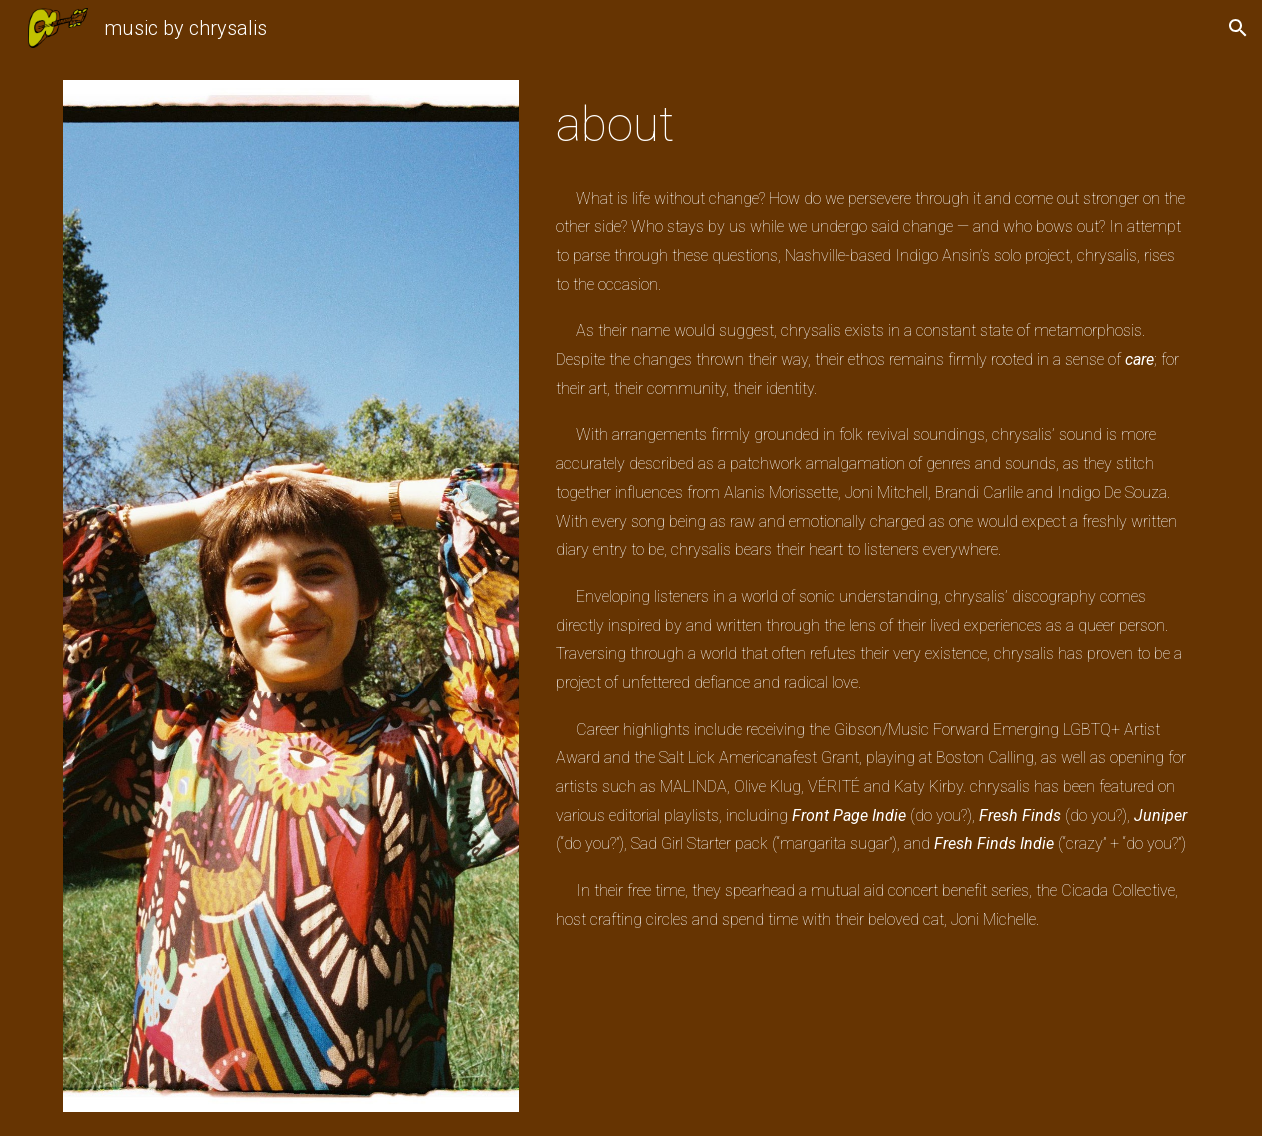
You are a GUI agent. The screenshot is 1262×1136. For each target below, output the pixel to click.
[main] (873, 125)
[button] (1238, 28)
